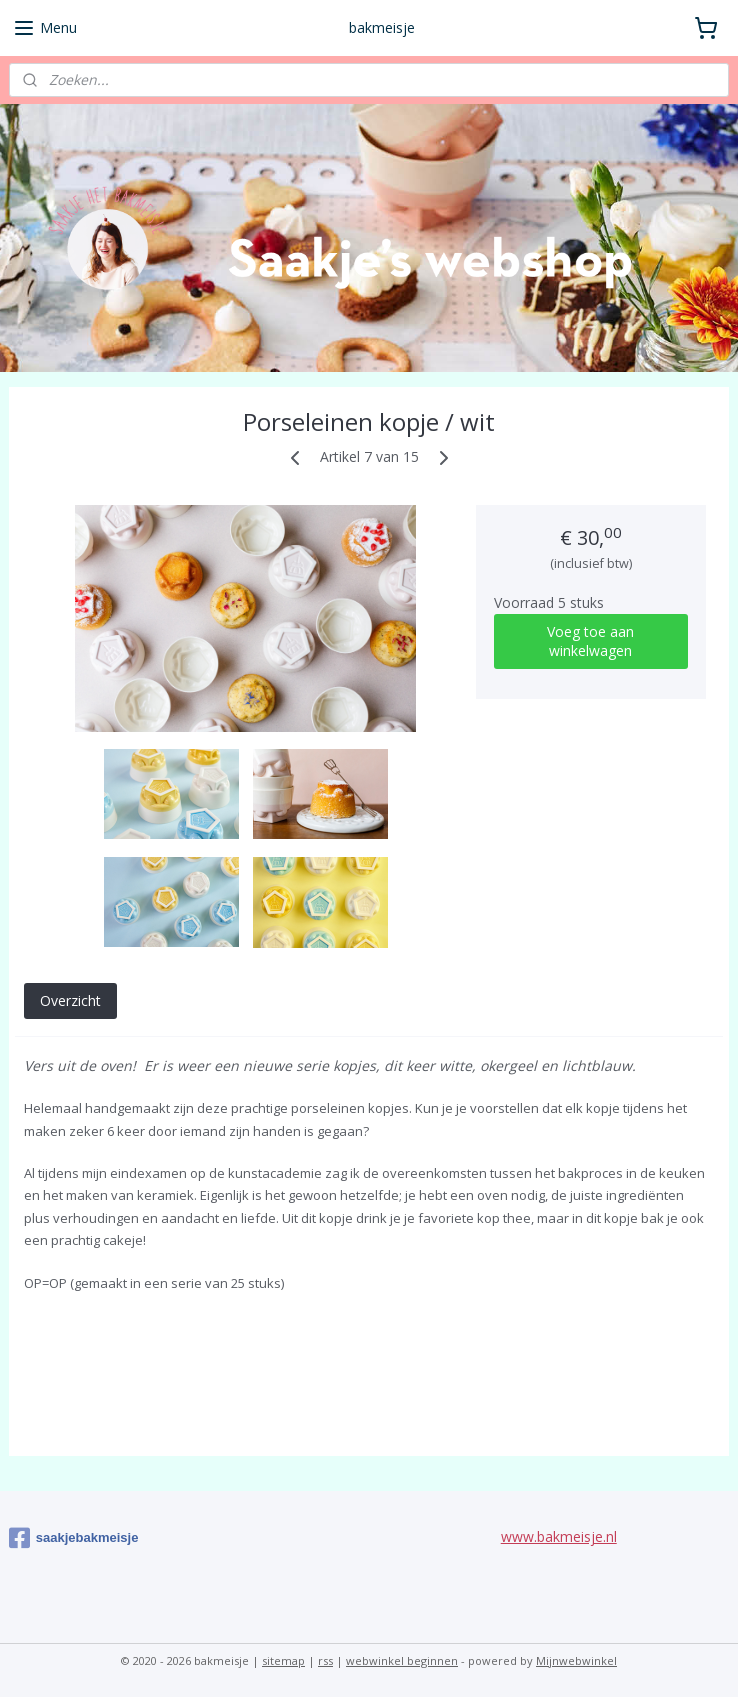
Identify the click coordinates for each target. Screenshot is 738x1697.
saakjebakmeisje (74, 1538)
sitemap (283, 1660)
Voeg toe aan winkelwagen (590, 642)
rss (325, 1660)
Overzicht (70, 1000)
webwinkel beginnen (402, 1660)
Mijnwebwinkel (576, 1660)
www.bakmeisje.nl (559, 1536)
